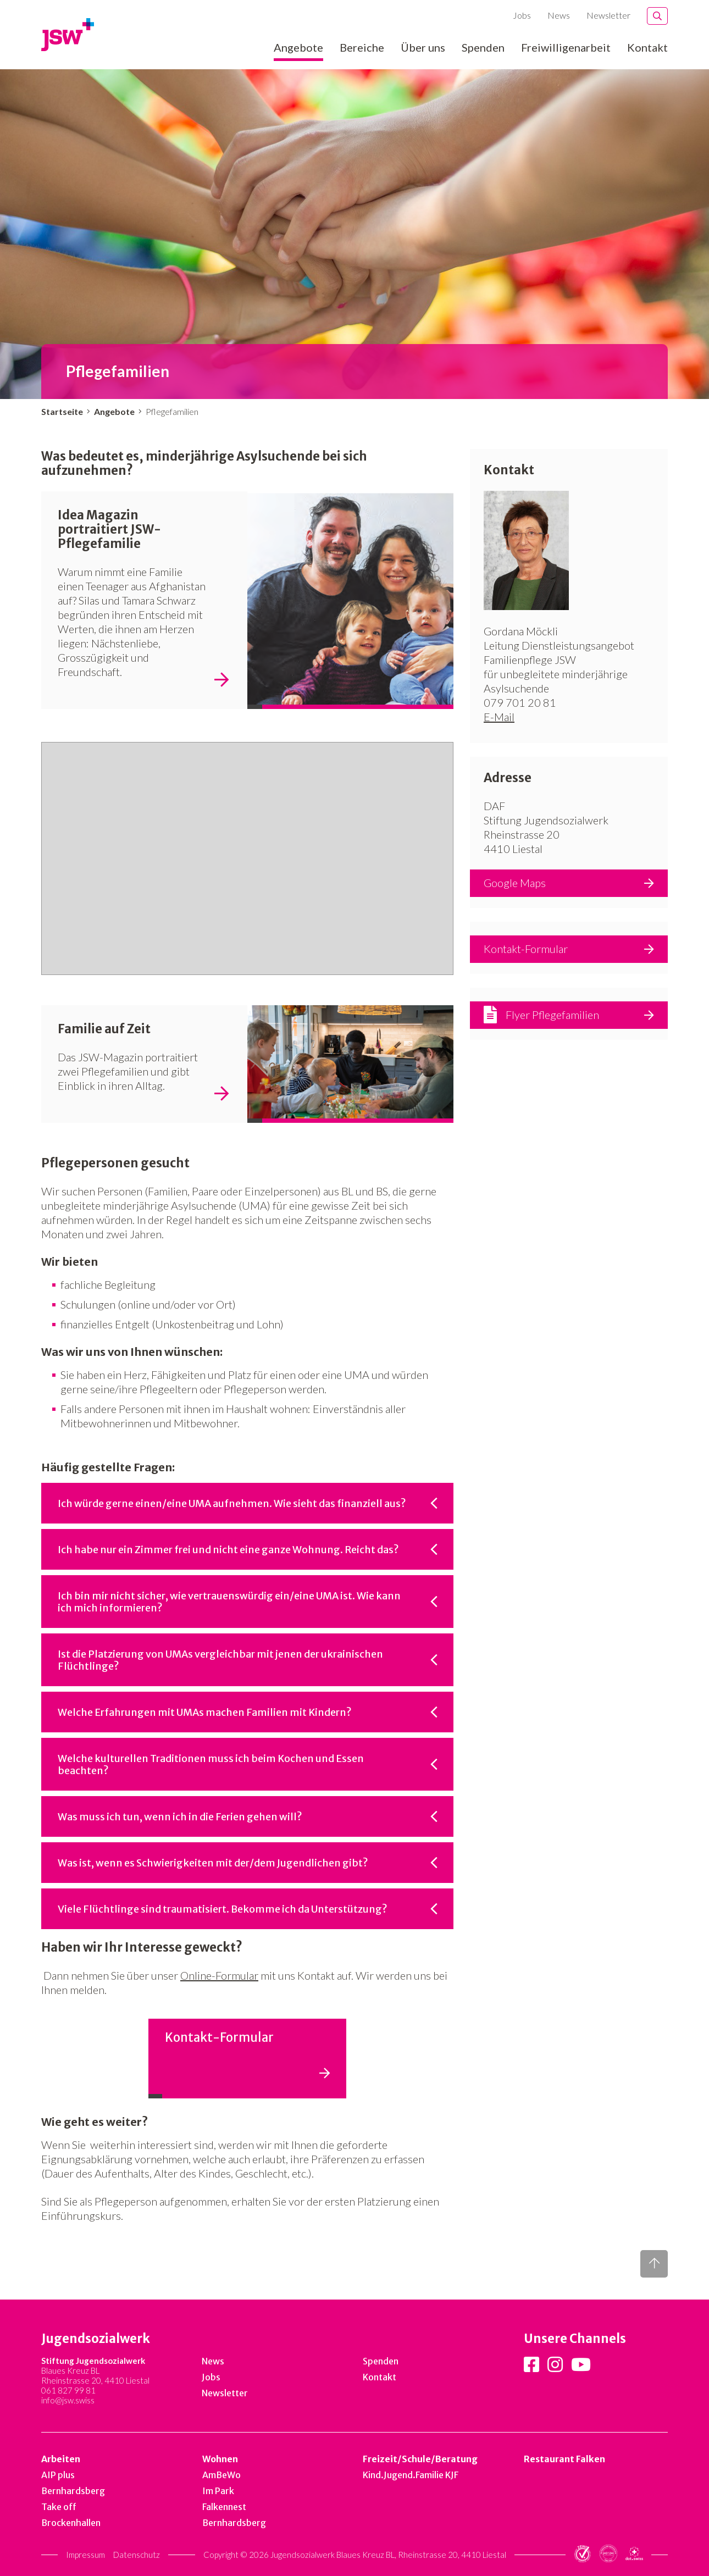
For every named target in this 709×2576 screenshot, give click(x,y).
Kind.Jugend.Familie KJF (410, 2474)
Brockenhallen (71, 2522)
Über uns (423, 48)
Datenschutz (136, 2555)
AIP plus (58, 2474)
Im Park (218, 2490)
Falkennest (224, 2506)
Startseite (62, 411)
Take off (58, 2506)
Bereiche (362, 48)
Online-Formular (219, 1975)
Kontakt (647, 48)
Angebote (298, 48)
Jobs (522, 15)
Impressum (85, 2555)
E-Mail (499, 716)
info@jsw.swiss (68, 2400)
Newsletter (608, 15)
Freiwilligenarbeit (566, 48)
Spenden (483, 48)
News (558, 15)
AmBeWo (221, 2474)
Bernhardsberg (73, 2490)
